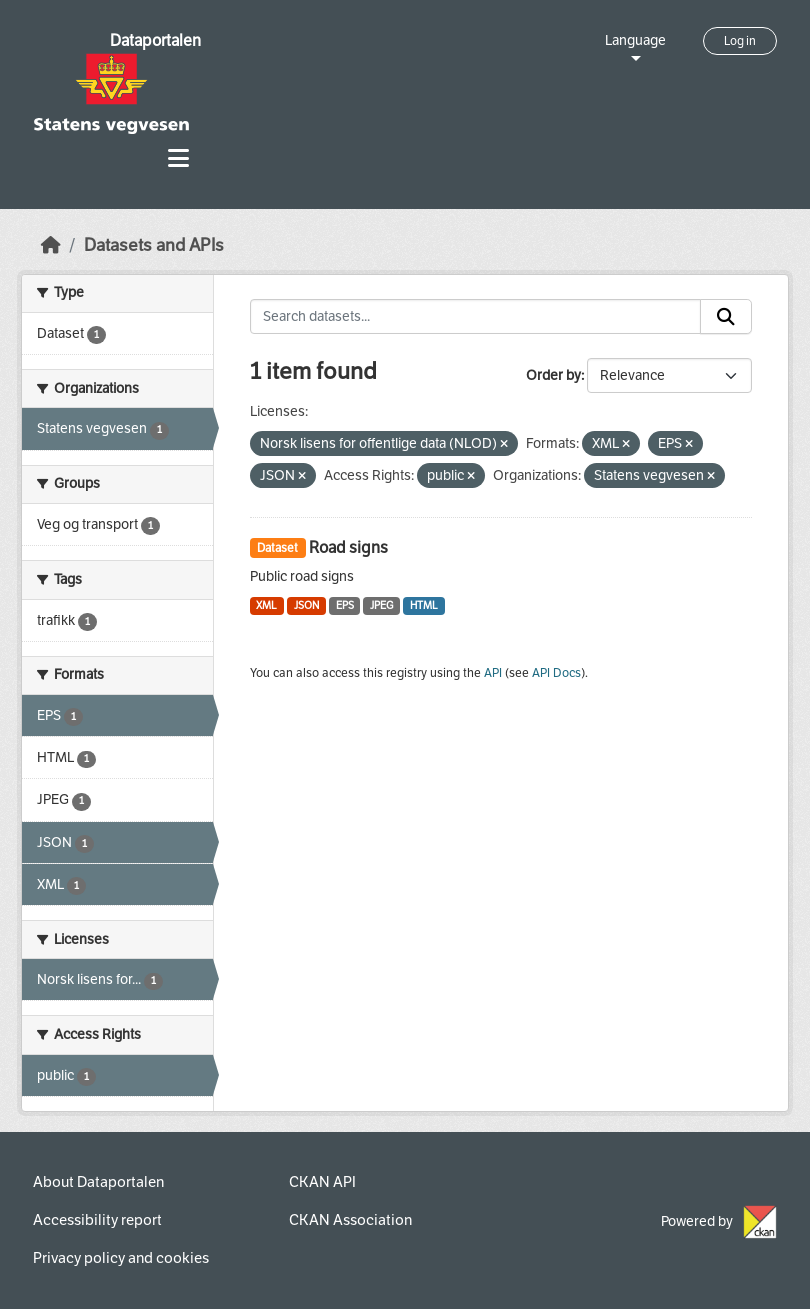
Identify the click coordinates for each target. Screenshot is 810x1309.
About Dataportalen (98, 1182)
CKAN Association (350, 1220)
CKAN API (322, 1182)
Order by (553, 375)
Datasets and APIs (154, 245)
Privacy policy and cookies (121, 1258)
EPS (345, 605)
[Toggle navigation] (178, 158)
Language (635, 40)
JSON (306, 605)
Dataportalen (155, 40)
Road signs (348, 547)
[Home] (51, 245)
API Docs (556, 673)
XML (266, 605)
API (493, 673)
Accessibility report (97, 1220)
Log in (740, 41)
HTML (424, 605)
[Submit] (726, 317)
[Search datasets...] (476, 317)
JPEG (381, 605)
